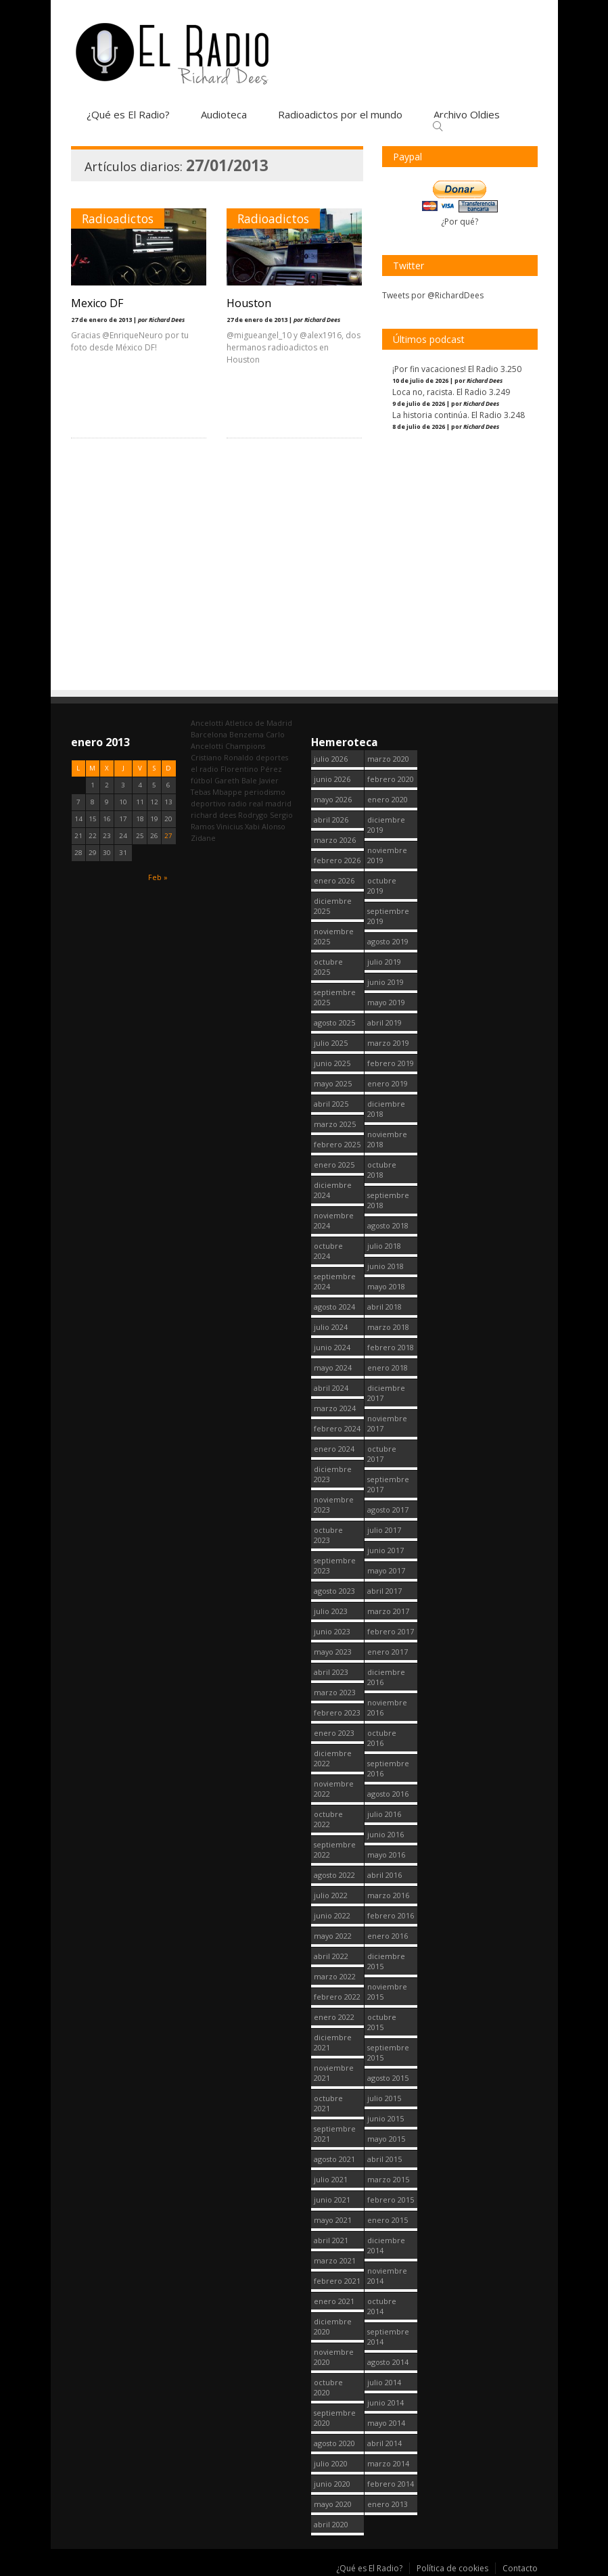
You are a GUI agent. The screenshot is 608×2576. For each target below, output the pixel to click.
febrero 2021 (337, 2281)
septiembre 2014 (388, 2336)
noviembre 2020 (334, 2357)
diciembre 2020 (333, 2326)
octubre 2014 (381, 2306)
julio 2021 (331, 2179)
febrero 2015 (390, 2199)
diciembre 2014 (386, 2245)
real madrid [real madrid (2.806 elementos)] (270, 803)
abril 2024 (331, 1388)
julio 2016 (384, 1814)
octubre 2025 (328, 967)
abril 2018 (384, 1307)
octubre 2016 (381, 1738)
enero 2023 (334, 1733)
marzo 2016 (388, 1895)
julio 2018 (384, 1246)
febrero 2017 (390, 1631)
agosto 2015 (387, 2078)
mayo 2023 (333, 1652)
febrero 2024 (337, 1428)
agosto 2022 (334, 1875)
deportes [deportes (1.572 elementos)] (272, 757)
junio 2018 (385, 1266)
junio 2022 (332, 1915)
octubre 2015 (381, 2022)
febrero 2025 (337, 1144)
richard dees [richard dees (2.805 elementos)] (213, 815)
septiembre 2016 (388, 1768)
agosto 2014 (387, 2362)
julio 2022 (331, 1895)
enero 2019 (387, 1083)
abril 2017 (384, 1591)
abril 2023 (331, 1672)
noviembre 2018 (387, 1139)
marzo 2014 (388, 2463)
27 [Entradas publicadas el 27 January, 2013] (168, 835)
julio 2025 (331, 1043)
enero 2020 (387, 799)
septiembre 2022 (335, 1849)
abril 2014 (384, 2443)
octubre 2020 (328, 2387)
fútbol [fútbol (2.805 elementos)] (201, 780)
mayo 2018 (386, 1286)
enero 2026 (334, 880)
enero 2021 (334, 2301)
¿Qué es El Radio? (128, 114)
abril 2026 (331, 819)
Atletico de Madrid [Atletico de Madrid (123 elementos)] (258, 723)
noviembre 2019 (387, 855)
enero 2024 (334, 1449)
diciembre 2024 (333, 1190)
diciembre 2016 (386, 1677)
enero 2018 (387, 1367)
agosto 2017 (387, 1509)
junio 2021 (332, 2199)
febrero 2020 (390, 779)
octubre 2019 (381, 885)
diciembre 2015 (386, 1961)
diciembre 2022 (333, 1758)
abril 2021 (331, 2240)
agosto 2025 (334, 1022)
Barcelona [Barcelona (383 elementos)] (209, 734)
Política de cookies (452, 2568)
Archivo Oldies (467, 114)
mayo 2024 (333, 1367)
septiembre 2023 (335, 1565)
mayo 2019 (386, 1002)
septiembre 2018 (388, 1200)
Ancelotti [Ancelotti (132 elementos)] (207, 723)
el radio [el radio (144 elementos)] (204, 769)
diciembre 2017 (386, 1393)
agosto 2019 (387, 941)
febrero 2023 (337, 1712)
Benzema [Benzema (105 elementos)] (246, 734)
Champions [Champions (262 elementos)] (245, 746)
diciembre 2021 (333, 2042)
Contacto (520, 2568)
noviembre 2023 (334, 1504)
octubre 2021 (328, 2103)
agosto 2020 (334, 2443)
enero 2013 (387, 2504)
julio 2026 (331, 759)
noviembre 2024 (334, 1220)
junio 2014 (385, 2402)
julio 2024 (331, 1327)
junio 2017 (385, 1550)
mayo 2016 (386, 1854)
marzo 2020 (388, 759)
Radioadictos (118, 218)
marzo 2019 (388, 1043)
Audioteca (224, 114)
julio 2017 (384, 1530)
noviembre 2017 (387, 1423)
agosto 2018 (387, 1225)
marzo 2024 (335, 1408)
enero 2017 (387, 1652)
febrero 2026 (337, 860)
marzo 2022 (335, 1976)
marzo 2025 (335, 1124)
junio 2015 (385, 2118)
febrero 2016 (390, 1915)
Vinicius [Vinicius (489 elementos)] (229, 826)
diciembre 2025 (333, 906)
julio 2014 (384, 2382)
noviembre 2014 (387, 2276)
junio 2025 (332, 1063)
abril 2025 (331, 1104)
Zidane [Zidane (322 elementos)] (203, 838)
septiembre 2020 (335, 2418)
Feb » (158, 877)
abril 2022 (331, 1956)
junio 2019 (385, 982)
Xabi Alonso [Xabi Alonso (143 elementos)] (265, 826)
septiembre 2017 (388, 1484)
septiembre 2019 (388, 916)
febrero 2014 (390, 2484)
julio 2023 (331, 1611)
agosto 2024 (334, 1307)
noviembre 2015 (387, 1991)
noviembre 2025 (334, 936)
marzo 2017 (388, 1611)
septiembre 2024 (335, 1281)
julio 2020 (331, 2463)
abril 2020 (331, 2524)
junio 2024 (332, 1347)
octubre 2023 (328, 1535)
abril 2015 (384, 2159)
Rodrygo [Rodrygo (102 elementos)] (253, 815)
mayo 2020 (333, 2504)
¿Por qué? (459, 221)
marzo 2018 (388, 1327)
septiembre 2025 (335, 997)
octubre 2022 (328, 1819)
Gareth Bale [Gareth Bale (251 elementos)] (235, 780)
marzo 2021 (335, 2260)
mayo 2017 (386, 1570)
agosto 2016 (387, 1794)
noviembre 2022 (334, 1788)
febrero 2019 (390, 1063)
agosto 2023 (334, 1591)
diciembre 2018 (386, 1109)
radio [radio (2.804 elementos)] (237, 803)
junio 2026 (332, 779)
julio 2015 (384, 2098)
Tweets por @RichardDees (433, 295)
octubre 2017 (381, 1454)
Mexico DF (97, 303)
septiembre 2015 (388, 2052)
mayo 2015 (386, 2139)
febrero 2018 (390, 1347)
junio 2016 (385, 1834)
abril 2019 (384, 1022)
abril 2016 (384, 1875)
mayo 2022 (333, 1936)
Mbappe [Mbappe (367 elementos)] (227, 792)
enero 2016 (387, 1936)
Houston (249, 303)
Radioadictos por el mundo (340, 114)
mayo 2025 (333, 1083)
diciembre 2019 (386, 824)
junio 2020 (332, 2484)
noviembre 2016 (387, 1707)
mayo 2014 (386, 2423)
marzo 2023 (335, 1692)
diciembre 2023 (333, 1474)
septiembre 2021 (335, 2133)
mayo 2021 (333, 2220)
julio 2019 (384, 962)
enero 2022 (334, 2017)
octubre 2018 (381, 1169)
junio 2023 (332, 1631)
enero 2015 (387, 2220)
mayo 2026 (333, 799)
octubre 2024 (328, 1251)
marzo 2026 (335, 840)
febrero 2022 (337, 1997)
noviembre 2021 (334, 2073)
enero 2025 (334, 1164)
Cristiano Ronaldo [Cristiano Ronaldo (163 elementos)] (222, 757)
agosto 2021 (334, 2159)
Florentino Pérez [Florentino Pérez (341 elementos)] (251, 769)
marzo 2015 (388, 2179)
